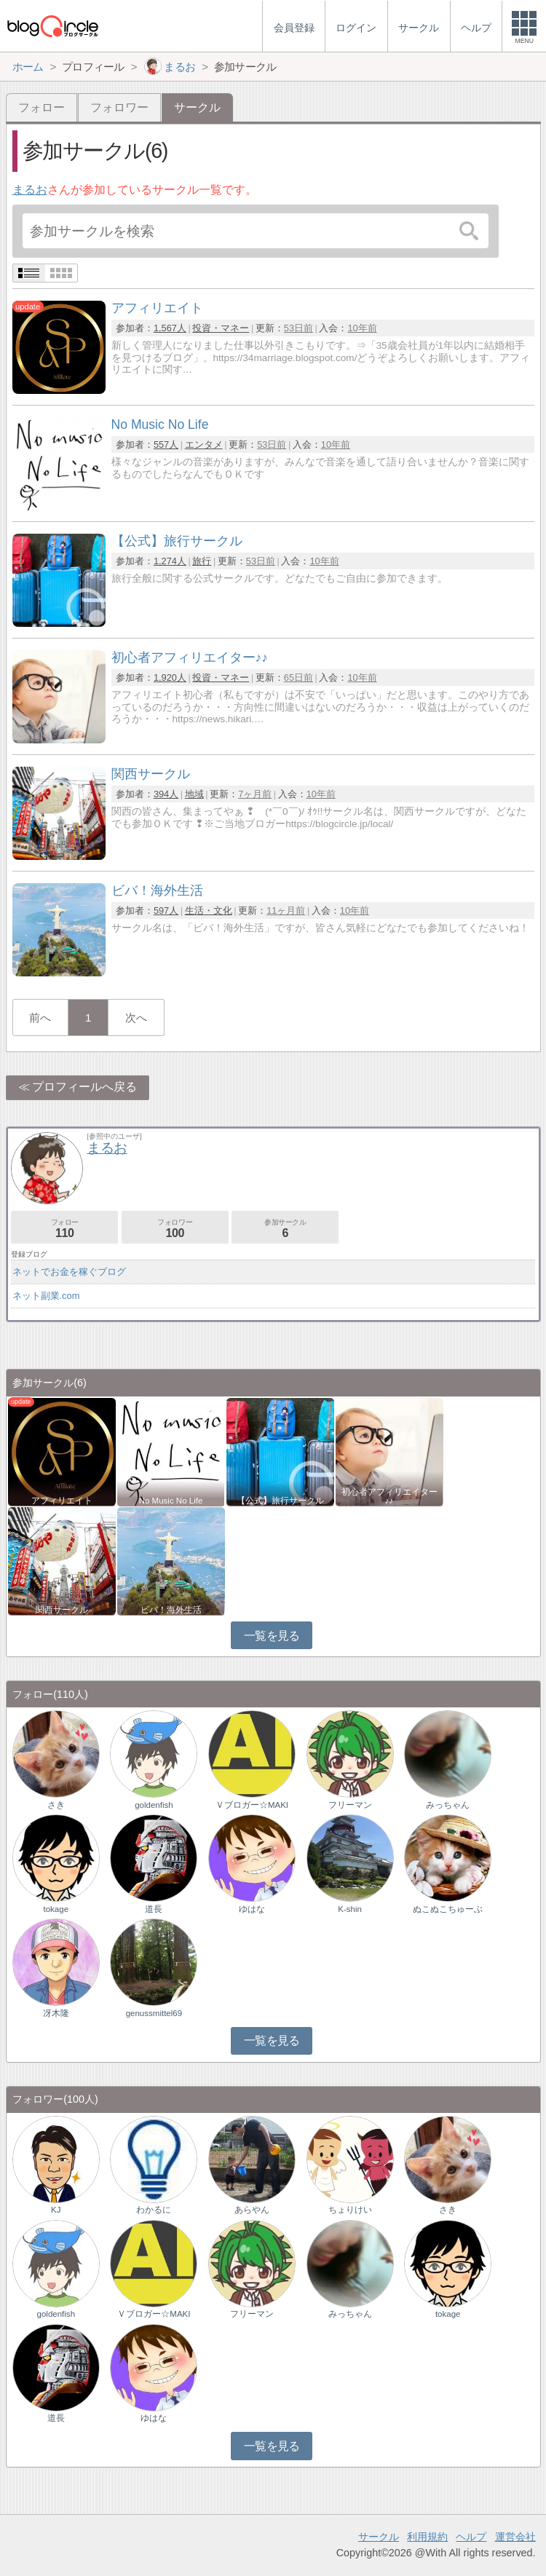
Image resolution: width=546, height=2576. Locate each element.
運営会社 (515, 2537)
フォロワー (119, 107)
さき (56, 1805)
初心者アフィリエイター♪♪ (389, 1496)
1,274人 (170, 561)
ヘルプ (471, 2537)
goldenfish (154, 1805)
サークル (378, 2537)
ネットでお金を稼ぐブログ (69, 1271)
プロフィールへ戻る (84, 1086)
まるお (29, 189)
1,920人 (170, 677)
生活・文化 (208, 910)
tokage (56, 1909)
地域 (194, 794)
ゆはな (252, 1909)
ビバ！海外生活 (171, 1609)
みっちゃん (448, 1805)
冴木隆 (56, 2013)
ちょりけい (350, 2209)
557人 (166, 444)
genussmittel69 (154, 2013)
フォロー (41, 107)
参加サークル (285, 1228)
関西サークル (62, 1609)
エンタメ (204, 444)
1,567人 (170, 328)
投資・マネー (220, 328)
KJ (55, 2209)
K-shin (350, 1909)
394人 (166, 794)
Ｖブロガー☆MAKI (251, 1805)
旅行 (201, 561)
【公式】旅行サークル (280, 1500)
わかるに (153, 2209)
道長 (153, 1909)
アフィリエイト (61, 1500)
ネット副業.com (46, 1295)
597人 (166, 910)
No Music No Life (171, 1500)
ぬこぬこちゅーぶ (448, 1909)
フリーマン (350, 1805)
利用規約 (427, 2537)
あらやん (251, 2209)
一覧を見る (272, 1635)
